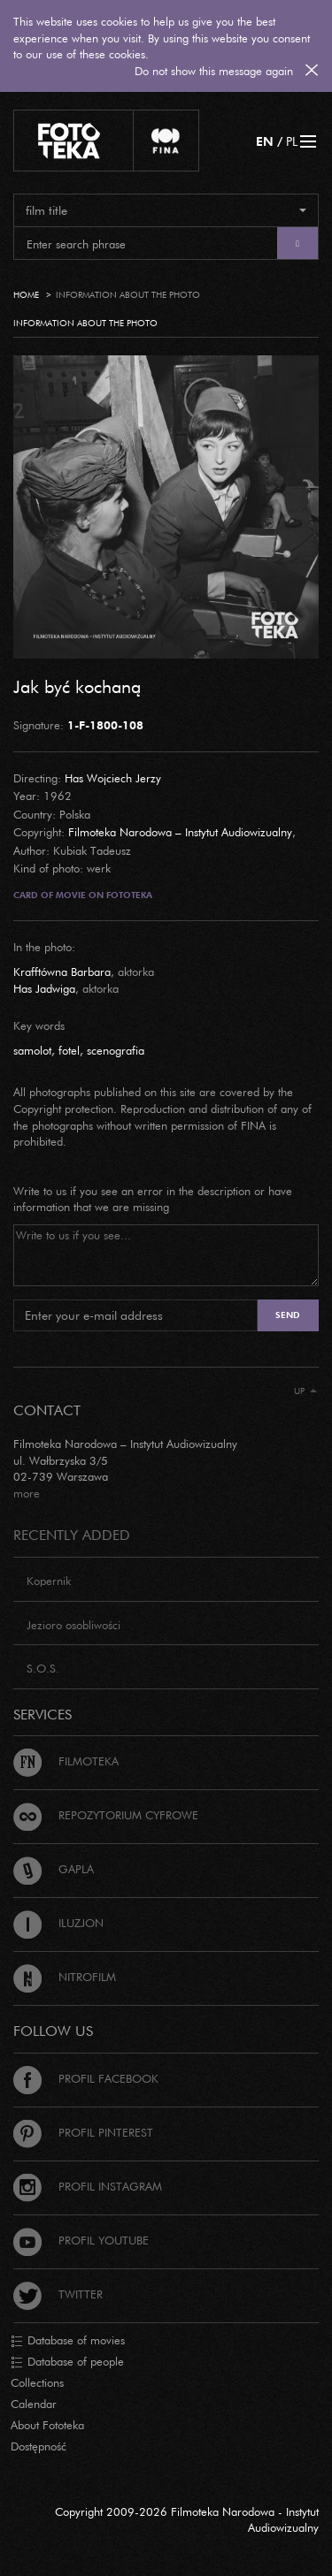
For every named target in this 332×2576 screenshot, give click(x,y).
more (26, 1493)
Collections (37, 2382)
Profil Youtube (81, 2240)
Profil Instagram (87, 2186)
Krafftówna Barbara (62, 971)
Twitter (58, 2294)
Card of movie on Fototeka (82, 895)
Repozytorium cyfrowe (105, 1815)
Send (287, 1315)
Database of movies (68, 2341)
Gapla (53, 1869)
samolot (32, 1050)
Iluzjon (58, 1923)
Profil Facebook (85, 2078)
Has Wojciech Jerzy (113, 778)
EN (265, 141)
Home (26, 295)
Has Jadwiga (44, 988)
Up (305, 1391)
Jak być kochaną (77, 685)
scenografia (115, 1050)
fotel (69, 1050)
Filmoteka (66, 1761)
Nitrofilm (64, 1977)
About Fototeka (47, 2425)
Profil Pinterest (83, 2132)
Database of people (67, 2362)
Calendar (34, 2404)
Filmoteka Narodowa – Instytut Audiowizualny (180, 832)
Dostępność (38, 2446)
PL (291, 141)
